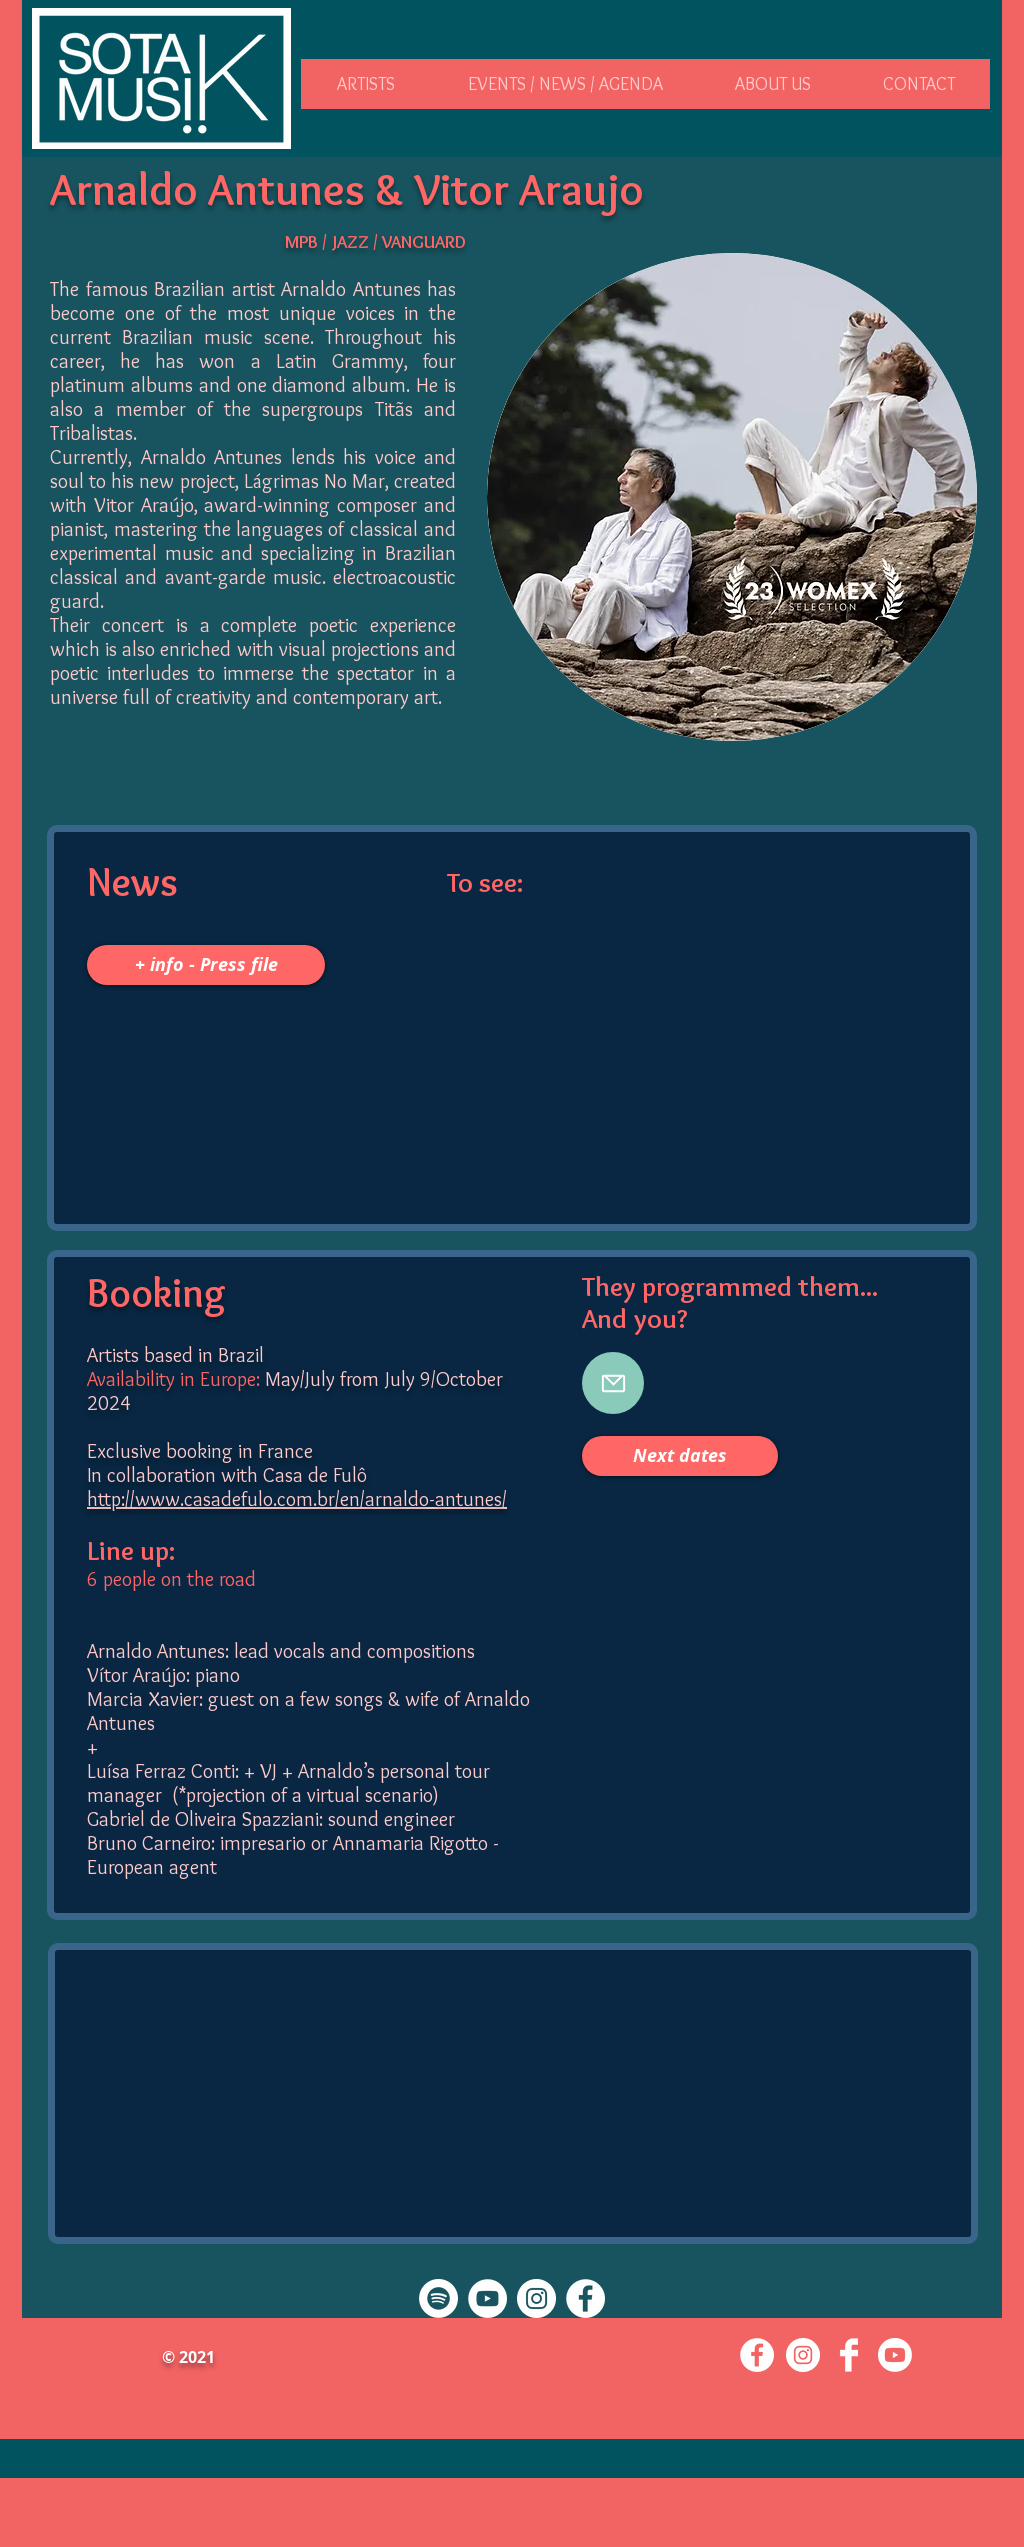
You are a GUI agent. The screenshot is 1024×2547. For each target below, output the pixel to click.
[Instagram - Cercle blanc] (536, 2298)
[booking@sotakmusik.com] (613, 1383)
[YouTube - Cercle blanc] (487, 2298)
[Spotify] (438, 2298)
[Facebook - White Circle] (585, 2298)
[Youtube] (895, 2355)
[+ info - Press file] (206, 965)
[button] (366, 84)
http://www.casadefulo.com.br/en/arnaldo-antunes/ (297, 1499)
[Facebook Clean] (849, 2355)
